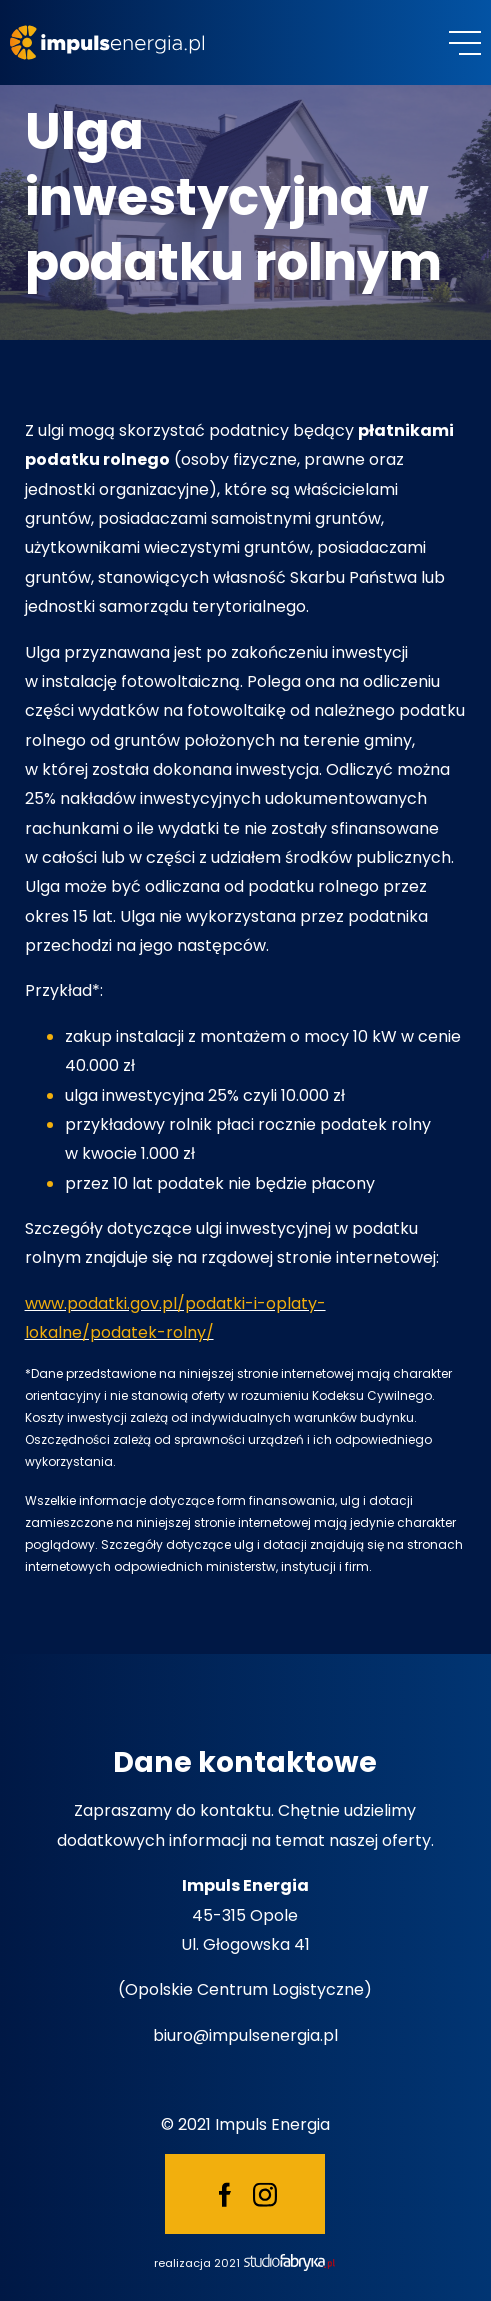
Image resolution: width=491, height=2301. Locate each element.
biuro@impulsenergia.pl (245, 2035)
